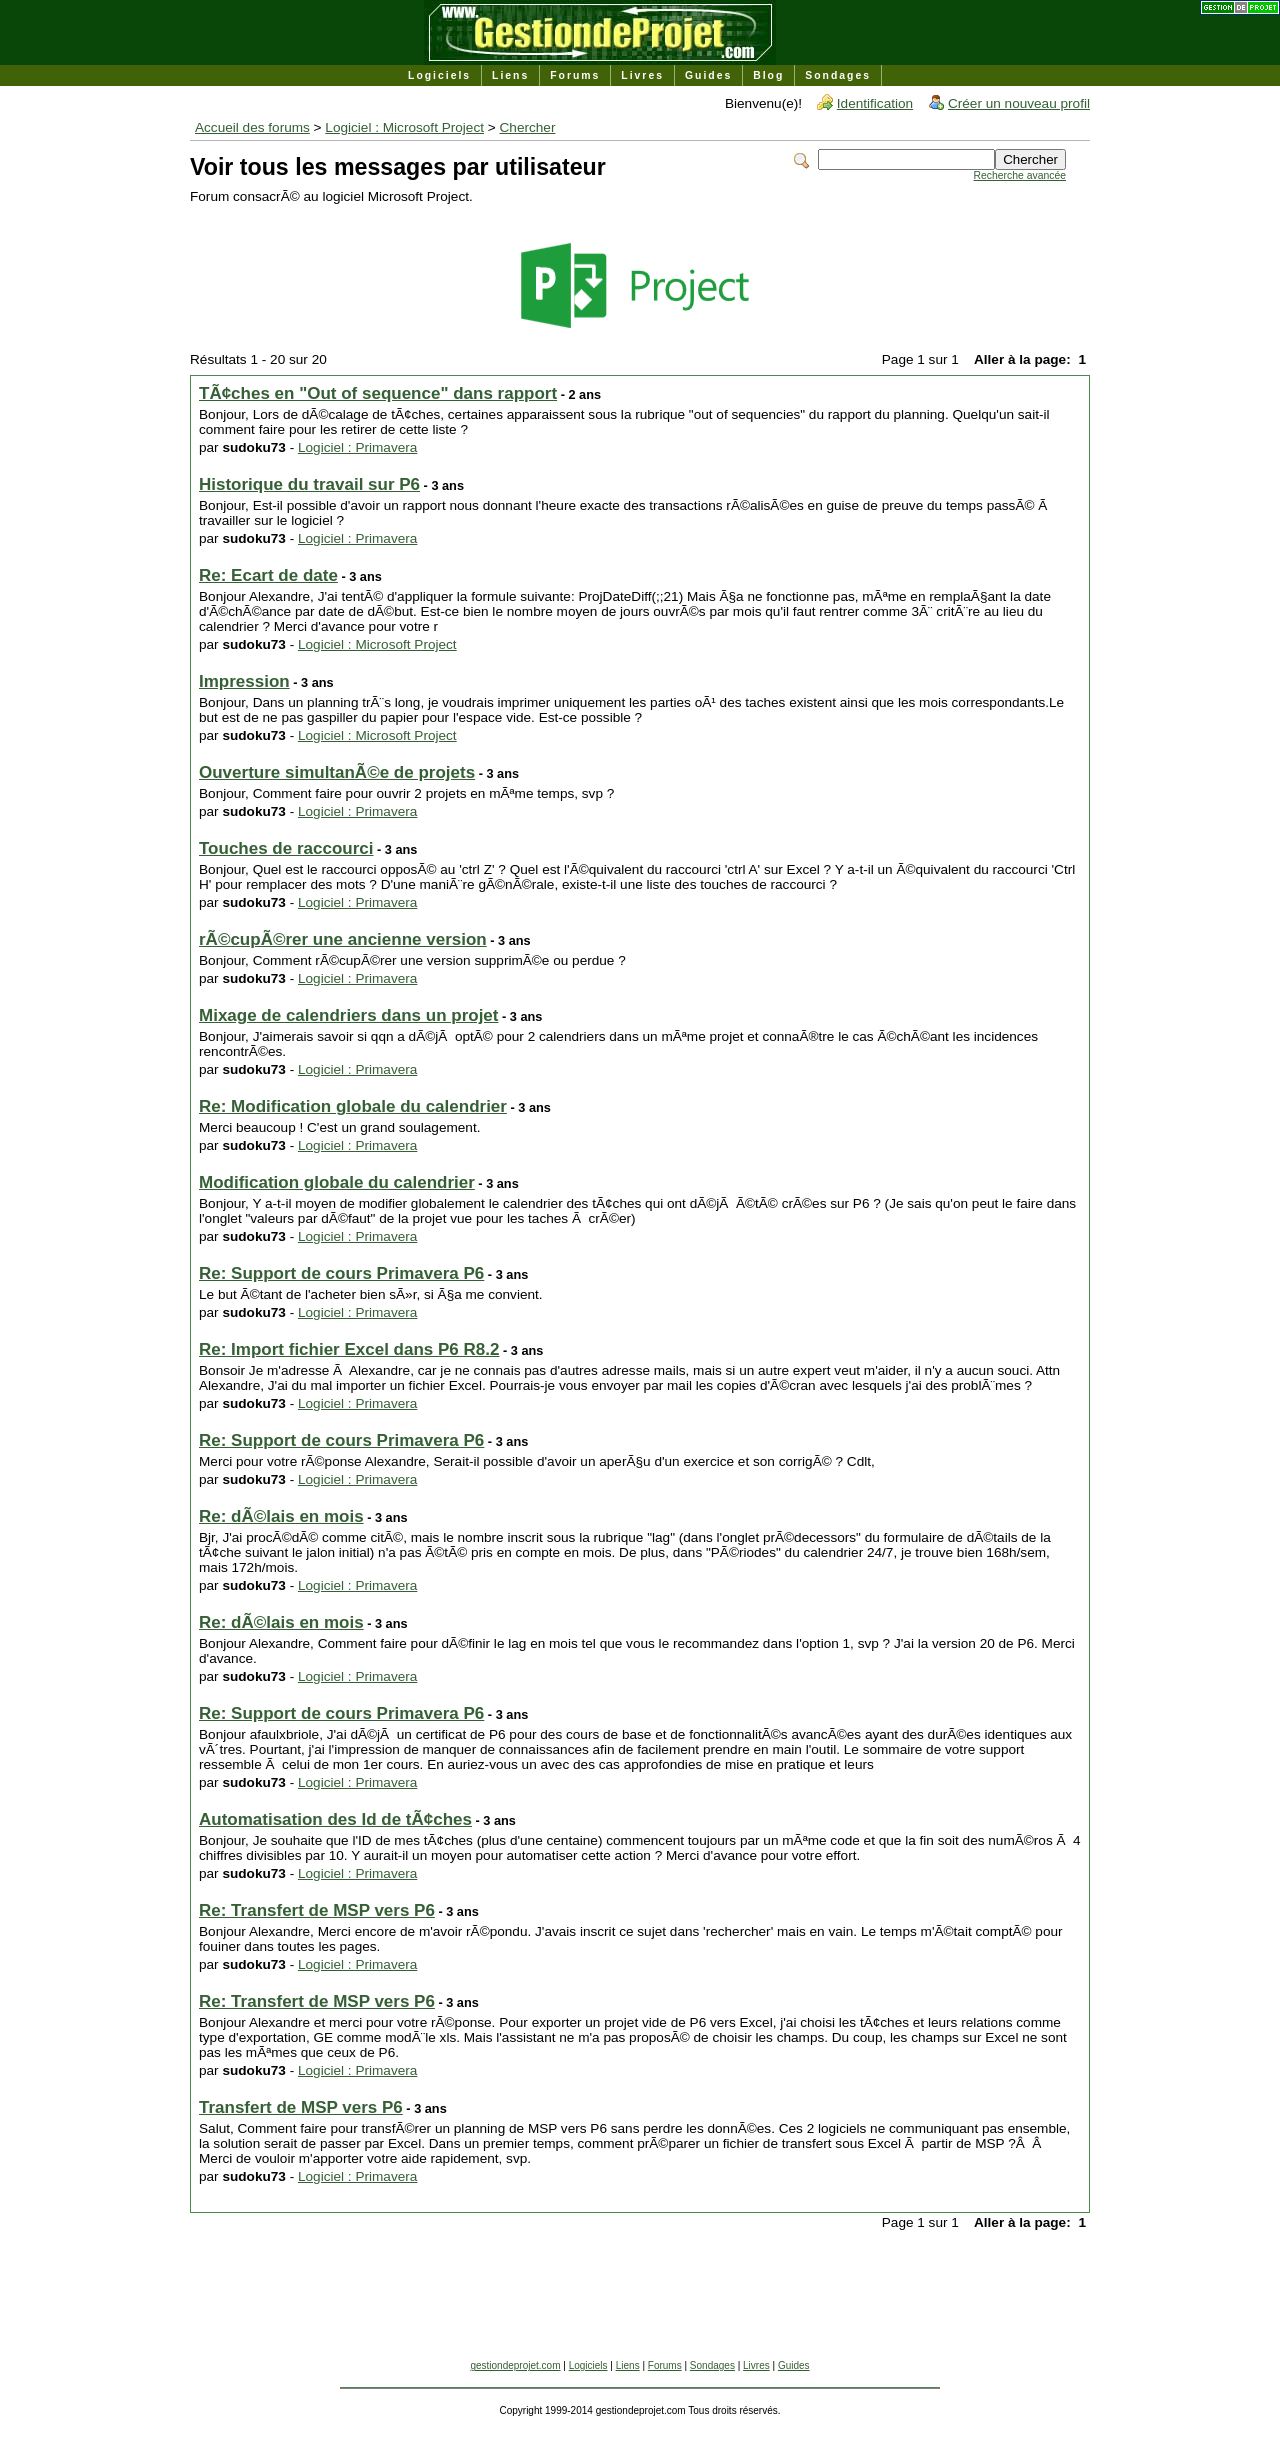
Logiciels (439, 75)
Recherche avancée (1020, 175)
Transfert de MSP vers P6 (301, 2107)
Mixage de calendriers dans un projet (348, 1015)
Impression (244, 681)
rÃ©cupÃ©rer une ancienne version (343, 939)
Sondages (838, 75)
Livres (642, 75)
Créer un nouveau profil (1019, 103)
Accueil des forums (252, 127)
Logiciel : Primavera (357, 447)
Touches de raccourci (286, 848)
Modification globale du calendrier (337, 1182)
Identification (875, 103)
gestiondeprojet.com (515, 2365)
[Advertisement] (640, 2315)
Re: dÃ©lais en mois (281, 1516)
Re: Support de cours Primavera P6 (341, 1273)
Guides (708, 75)
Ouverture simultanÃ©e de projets (337, 772)
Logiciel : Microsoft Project (404, 127)
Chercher (528, 127)
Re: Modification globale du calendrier (353, 1106)
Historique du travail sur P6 (309, 484)
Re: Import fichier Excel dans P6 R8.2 (349, 1349)
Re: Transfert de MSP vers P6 (317, 1910)
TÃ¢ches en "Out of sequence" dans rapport (378, 393)
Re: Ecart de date (268, 575)
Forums (575, 75)
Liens (510, 75)
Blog (768, 75)
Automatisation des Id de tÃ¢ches (335, 1819)
